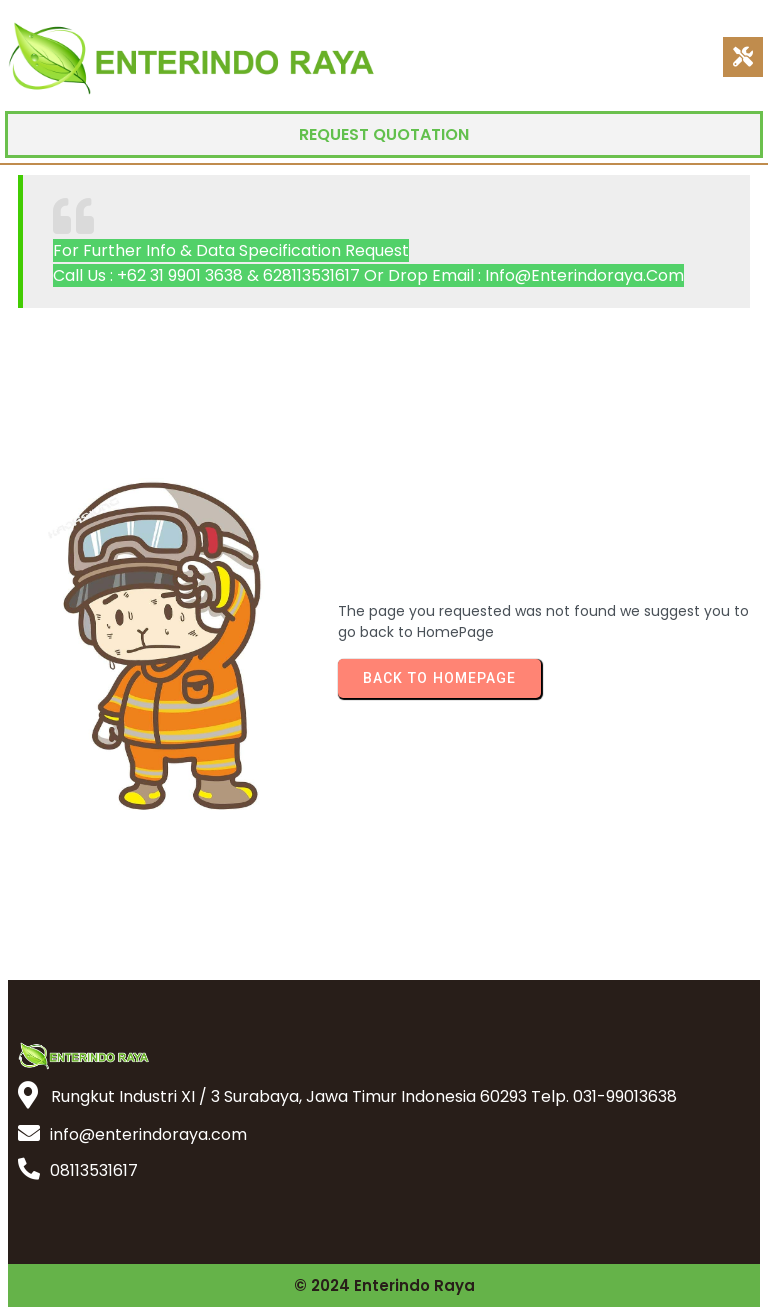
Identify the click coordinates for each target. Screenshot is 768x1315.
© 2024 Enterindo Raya (384, 1285)
